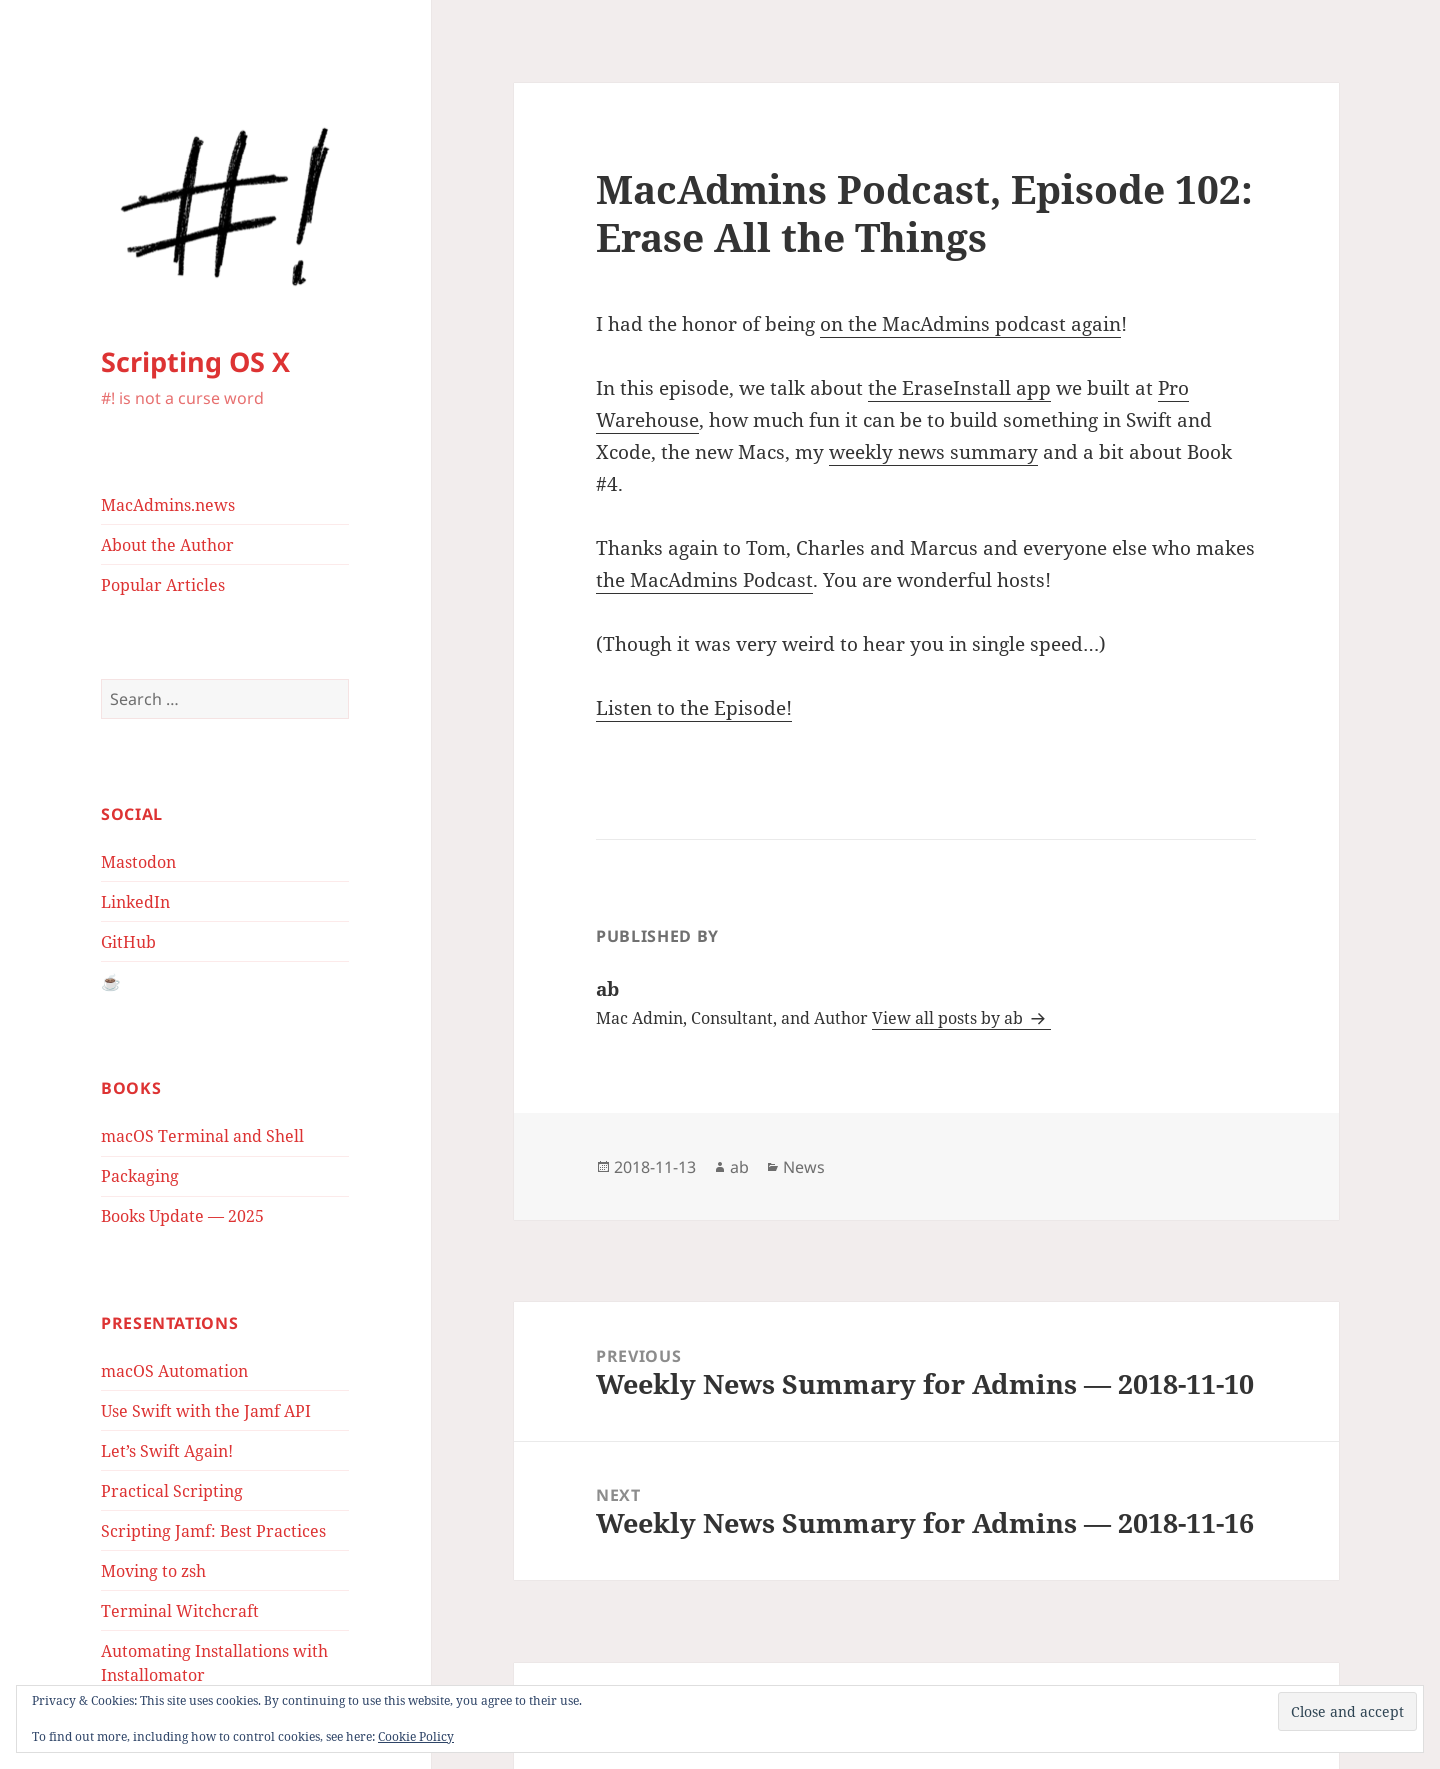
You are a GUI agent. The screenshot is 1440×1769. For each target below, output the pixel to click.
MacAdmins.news (168, 505)
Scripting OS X (195, 361)
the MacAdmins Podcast (704, 580)
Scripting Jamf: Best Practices (213, 1531)
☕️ (111, 982)
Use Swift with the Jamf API (206, 1411)
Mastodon (138, 862)
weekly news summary (933, 452)
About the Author (167, 545)
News (804, 1167)
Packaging (140, 1176)
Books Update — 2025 (182, 1216)
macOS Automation (174, 1371)
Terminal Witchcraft (180, 1611)
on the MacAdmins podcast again (970, 324)
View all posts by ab (949, 1018)
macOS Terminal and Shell (202, 1136)
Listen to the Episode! (694, 708)
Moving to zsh (153, 1571)
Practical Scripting (172, 1491)
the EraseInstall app (959, 388)
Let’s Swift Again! (167, 1451)
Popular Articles (163, 585)
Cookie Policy (416, 1736)
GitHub (128, 942)
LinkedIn (135, 902)
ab (739, 1167)
